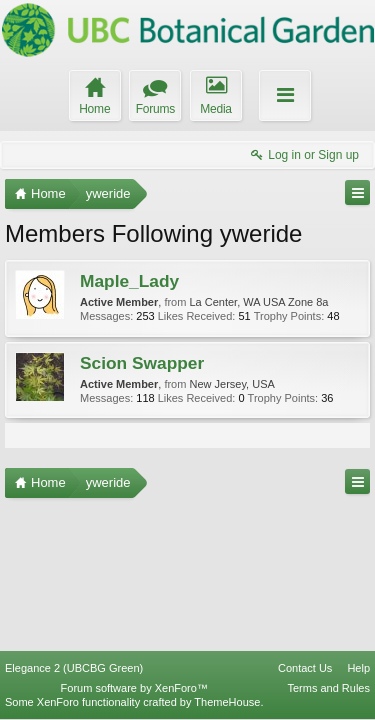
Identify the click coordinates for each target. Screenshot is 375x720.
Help (358, 668)
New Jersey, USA (231, 384)
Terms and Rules (328, 688)
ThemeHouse (227, 702)
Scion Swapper (142, 363)
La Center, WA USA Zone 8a (258, 302)
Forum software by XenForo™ (134, 688)
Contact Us (305, 668)
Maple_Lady (129, 281)
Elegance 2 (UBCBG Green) (74, 668)
